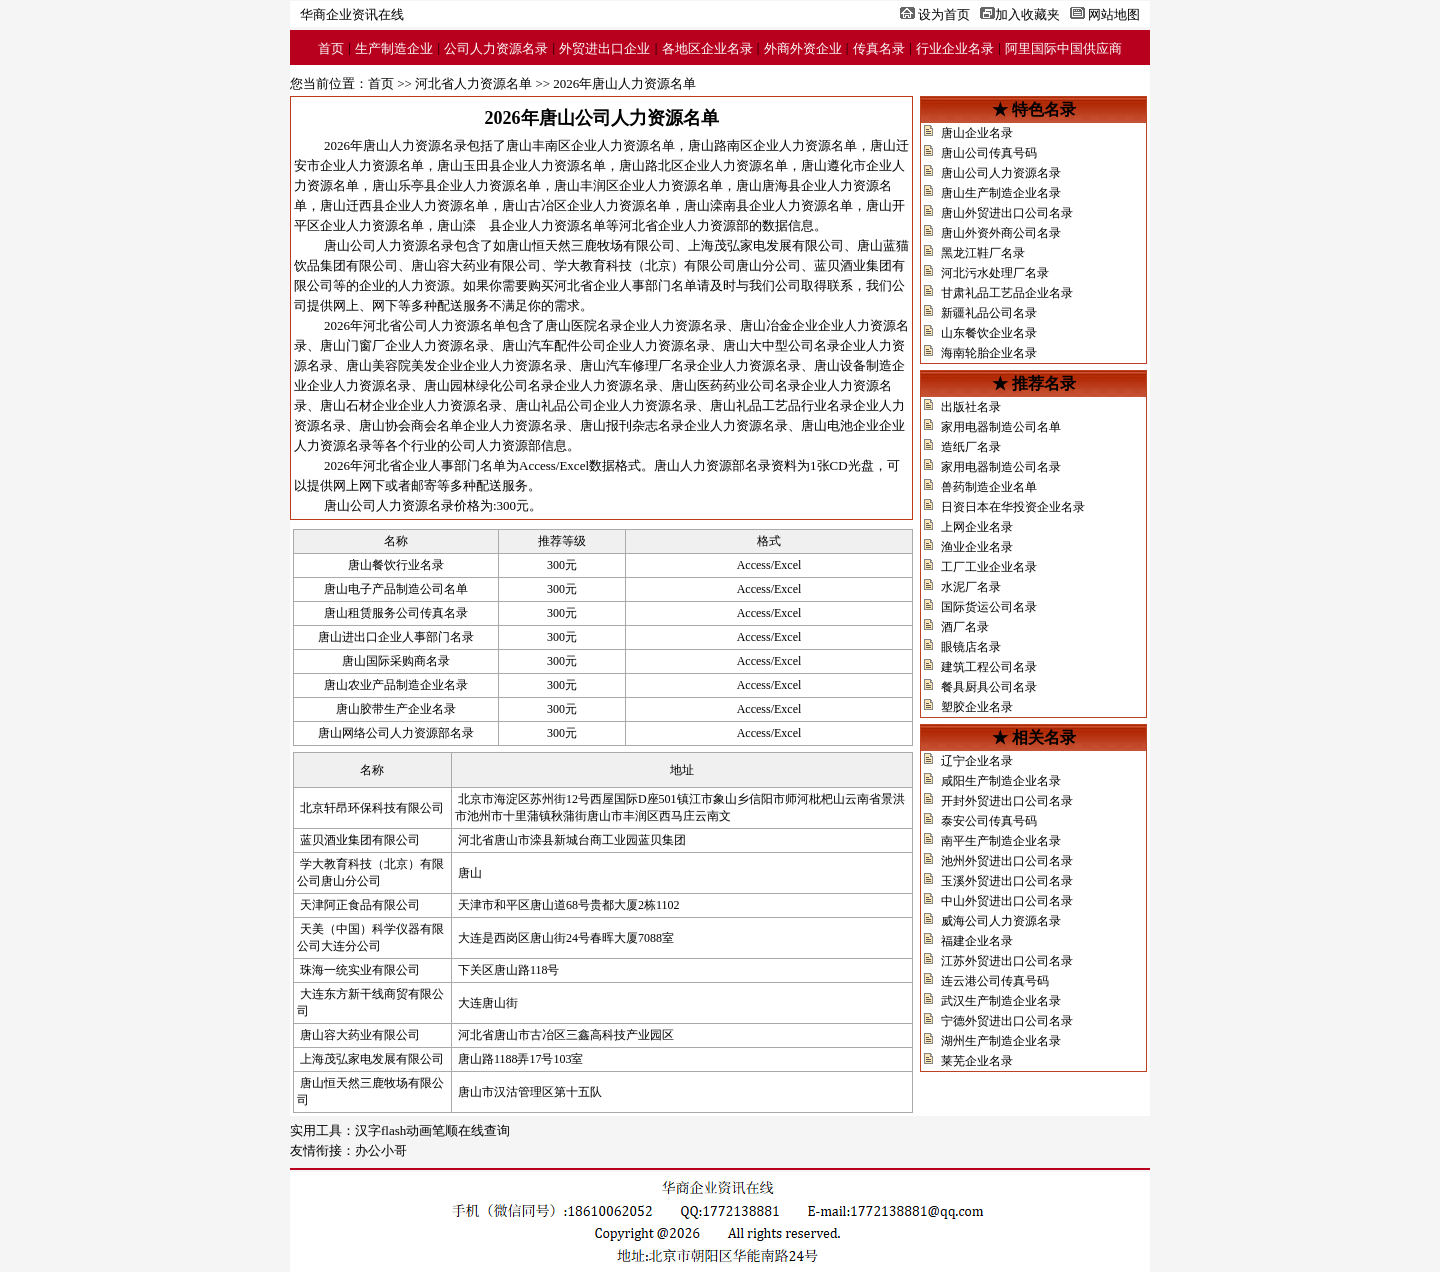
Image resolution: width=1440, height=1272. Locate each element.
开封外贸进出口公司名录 (1007, 801)
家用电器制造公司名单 (1001, 427)
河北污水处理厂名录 (995, 273)
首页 (331, 48)
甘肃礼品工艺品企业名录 (1007, 293)
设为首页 (944, 14)
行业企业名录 (955, 48)
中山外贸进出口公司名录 (1007, 901)
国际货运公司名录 (989, 607)
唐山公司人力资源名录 (1001, 173)
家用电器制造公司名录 (1001, 467)
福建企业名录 (977, 941)
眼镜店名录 (971, 647)
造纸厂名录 (971, 447)
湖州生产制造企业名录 (1001, 1041)
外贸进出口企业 (604, 48)
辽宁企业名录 (977, 761)
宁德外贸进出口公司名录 (1007, 1021)
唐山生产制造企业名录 (1001, 193)
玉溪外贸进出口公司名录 (1007, 881)
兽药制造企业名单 (989, 487)
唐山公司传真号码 (989, 153)
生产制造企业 (394, 48)
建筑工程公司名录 (989, 667)
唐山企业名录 (977, 133)
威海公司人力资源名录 (1001, 921)
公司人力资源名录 (496, 48)
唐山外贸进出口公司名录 (1007, 213)
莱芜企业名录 (977, 1061)
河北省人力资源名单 (473, 83)
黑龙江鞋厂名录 (983, 253)
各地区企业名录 (707, 48)
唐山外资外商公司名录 (1001, 233)
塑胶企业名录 (977, 707)
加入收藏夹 (1027, 14)
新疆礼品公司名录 (989, 313)
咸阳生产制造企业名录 (1001, 781)
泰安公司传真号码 (989, 821)
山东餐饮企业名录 (989, 333)
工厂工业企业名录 (989, 567)
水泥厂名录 (971, 587)
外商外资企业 (803, 48)
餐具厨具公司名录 (989, 687)
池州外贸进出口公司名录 (1007, 861)
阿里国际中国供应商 (1063, 48)
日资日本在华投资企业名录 (1013, 507)
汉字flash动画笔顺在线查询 (432, 1130)
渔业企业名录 (977, 547)
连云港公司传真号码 (995, 981)
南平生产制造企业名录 (1001, 841)
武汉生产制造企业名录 (1001, 1001)
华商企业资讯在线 (352, 14)
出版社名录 (971, 407)
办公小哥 (381, 1150)
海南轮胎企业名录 (989, 353)
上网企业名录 (977, 527)
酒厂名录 (965, 627)
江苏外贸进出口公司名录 (1007, 961)
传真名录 (879, 48)
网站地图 (1114, 14)
